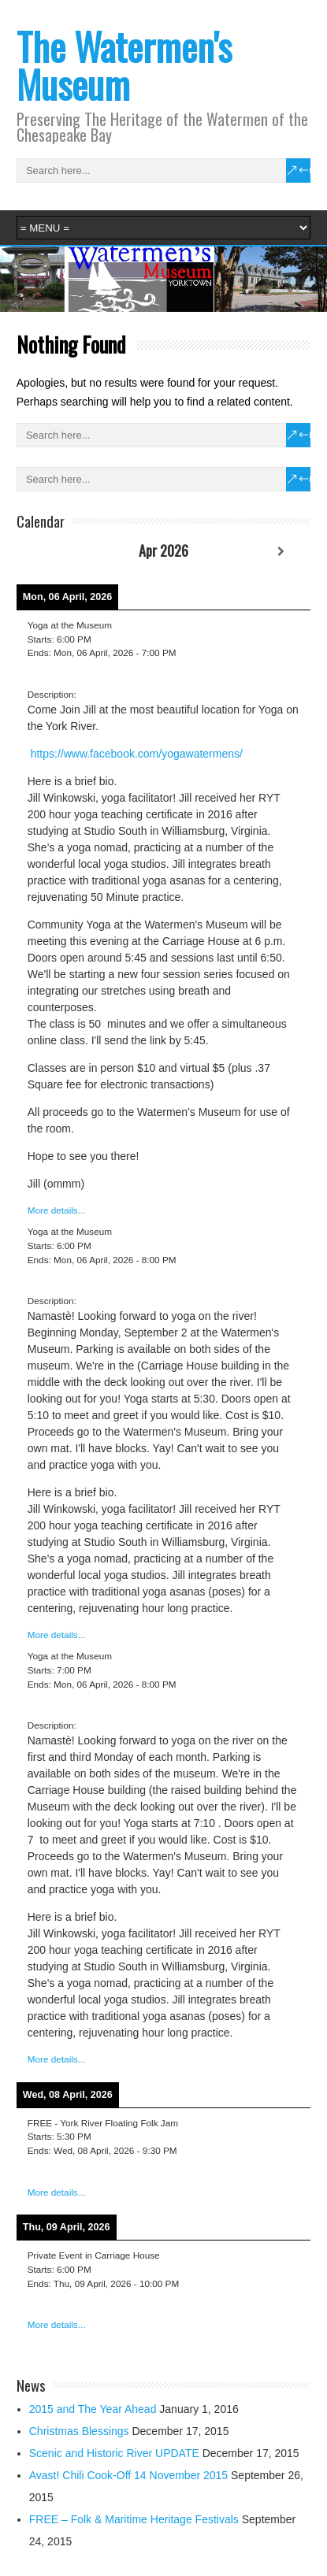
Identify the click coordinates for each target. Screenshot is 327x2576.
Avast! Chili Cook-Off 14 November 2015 (128, 2475)
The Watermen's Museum (124, 65)
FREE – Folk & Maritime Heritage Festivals (134, 2519)
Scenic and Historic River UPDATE (114, 2453)
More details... (57, 1210)
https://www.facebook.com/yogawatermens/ (137, 753)
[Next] (281, 552)
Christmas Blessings (79, 2431)
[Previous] (46, 552)
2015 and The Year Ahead (93, 2409)
